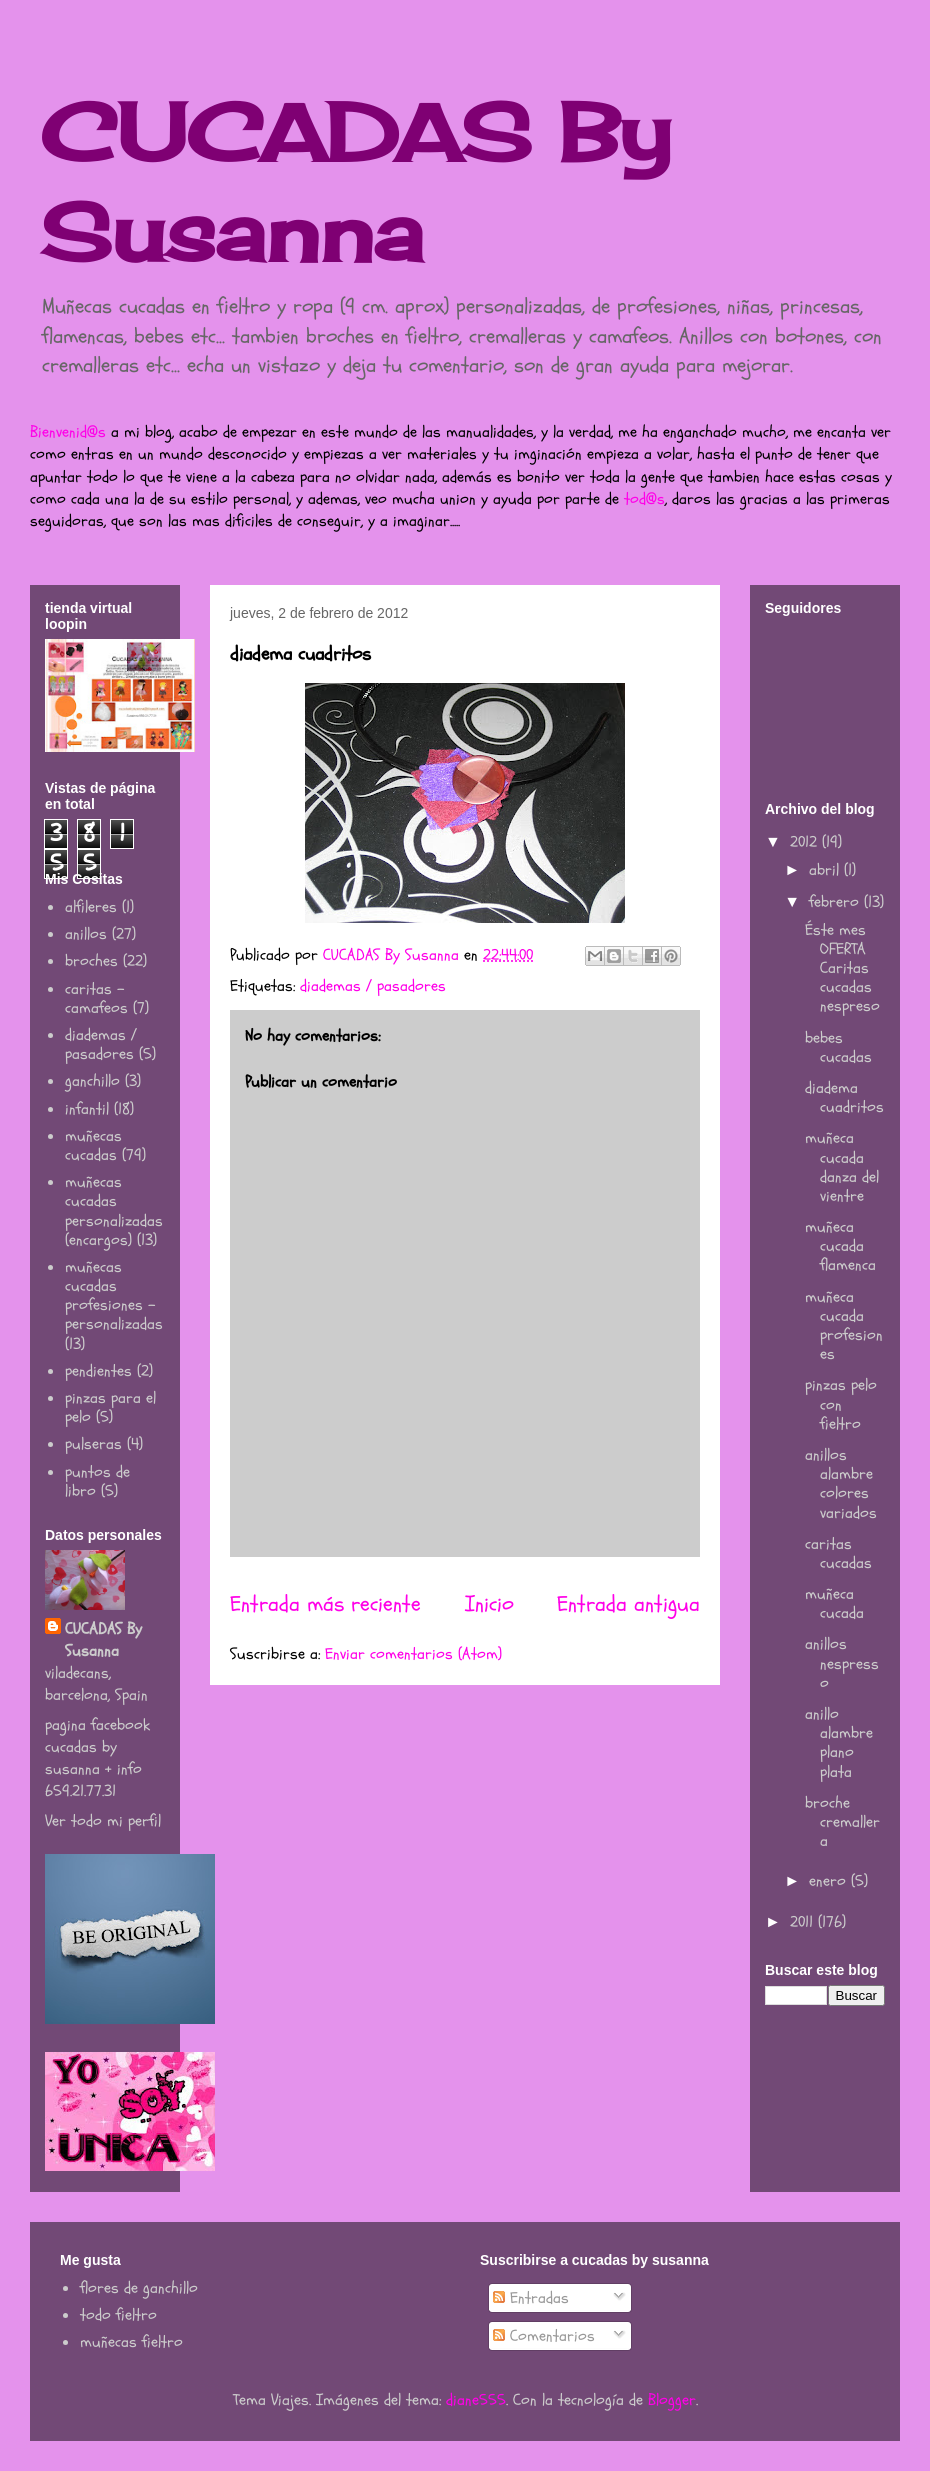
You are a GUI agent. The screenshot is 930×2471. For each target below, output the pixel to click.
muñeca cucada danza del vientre (842, 1167)
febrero (836, 902)
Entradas (531, 2298)
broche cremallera (842, 1822)
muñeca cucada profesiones (844, 1326)
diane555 (476, 2400)
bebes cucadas (838, 1047)
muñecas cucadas (93, 1145)
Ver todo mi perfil (103, 1821)
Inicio (489, 1604)
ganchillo (92, 1081)
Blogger (672, 2400)
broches (91, 961)
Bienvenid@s (68, 432)
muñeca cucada (834, 1603)
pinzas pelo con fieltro (841, 1404)
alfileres (91, 907)
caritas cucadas (838, 1553)
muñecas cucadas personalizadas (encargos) (114, 1211)
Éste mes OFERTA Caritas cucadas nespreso (842, 968)
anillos (86, 934)
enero (830, 1881)
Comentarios (544, 2336)
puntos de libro (97, 1481)
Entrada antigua (628, 1604)
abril (826, 870)
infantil (87, 1109)
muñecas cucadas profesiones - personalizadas (114, 1296)
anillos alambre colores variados (841, 1484)
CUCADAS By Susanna (103, 1640)
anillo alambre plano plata (839, 1743)
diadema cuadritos (844, 1097)
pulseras (93, 1444)
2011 (804, 1922)
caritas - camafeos (96, 998)
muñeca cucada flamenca (840, 1246)
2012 (806, 842)
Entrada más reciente (325, 1604)
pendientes (98, 1371)
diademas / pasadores (373, 986)
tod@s (644, 499)
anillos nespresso (842, 1663)
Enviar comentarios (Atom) (413, 1654)
